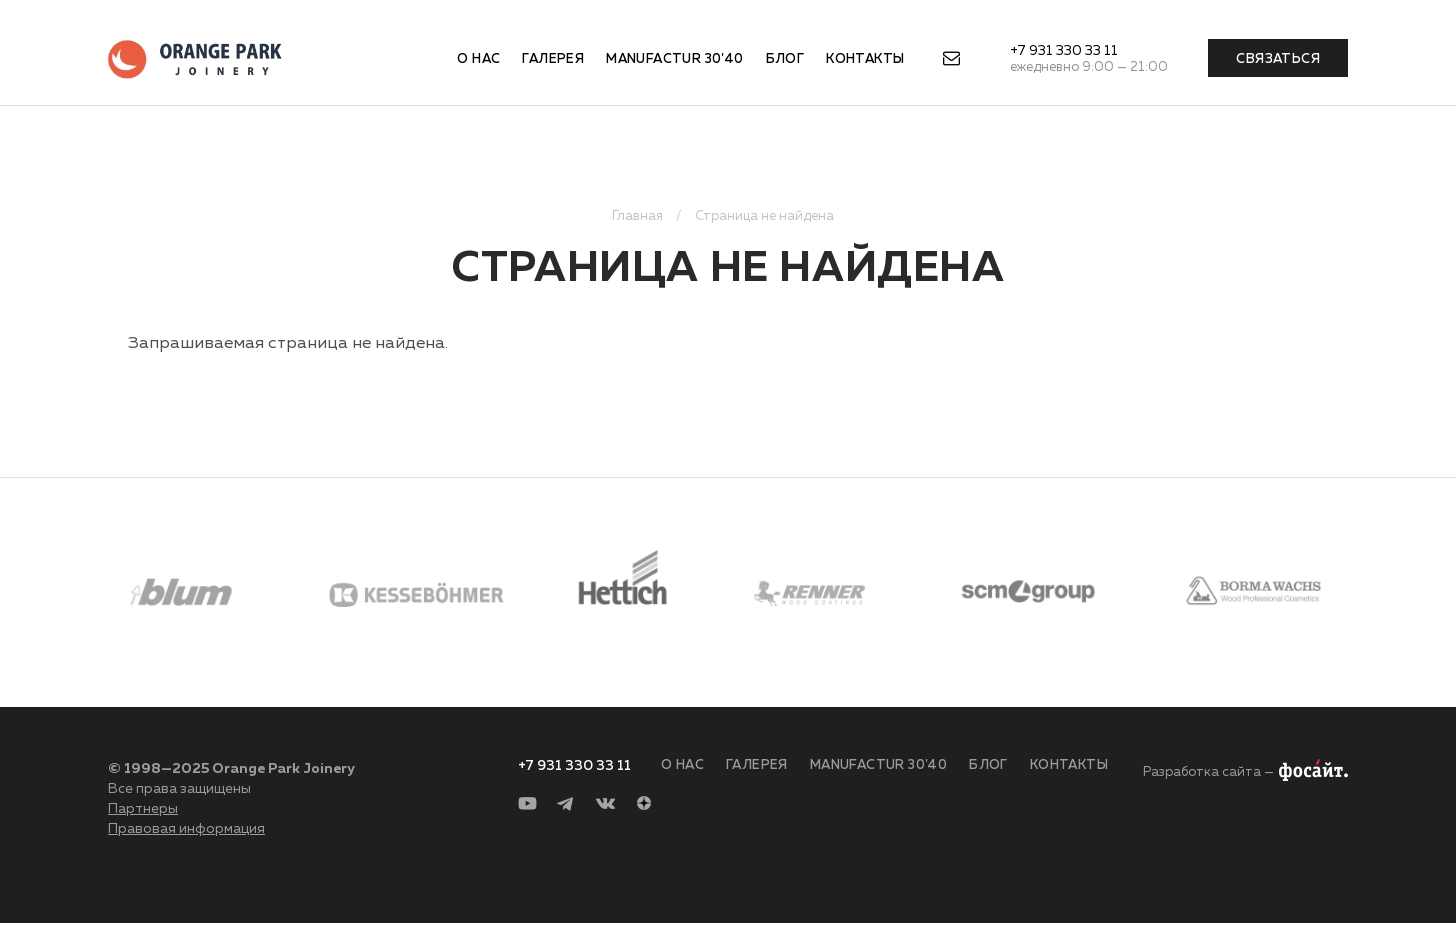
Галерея (553, 59)
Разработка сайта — (1208, 772)
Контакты (865, 59)
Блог (785, 59)
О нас (478, 59)
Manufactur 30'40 (674, 59)
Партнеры (143, 809)
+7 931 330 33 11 (1064, 51)
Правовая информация (186, 829)
